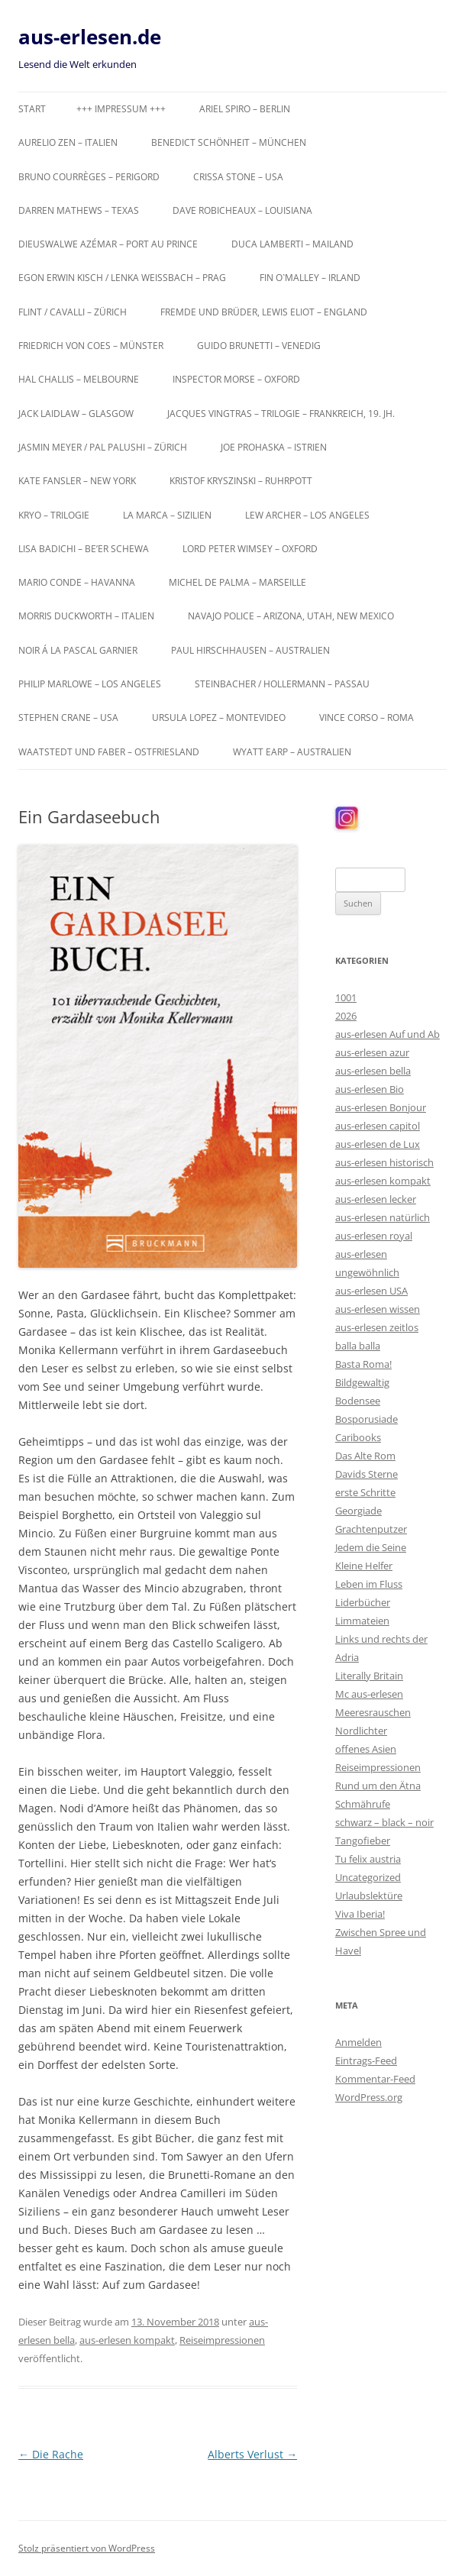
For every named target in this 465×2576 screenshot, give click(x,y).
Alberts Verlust (252, 2454)
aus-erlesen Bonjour (380, 1107)
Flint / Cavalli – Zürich (72, 311)
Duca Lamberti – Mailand (292, 244)
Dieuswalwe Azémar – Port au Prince (108, 244)
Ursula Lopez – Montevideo (219, 717)
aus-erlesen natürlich (382, 1217)
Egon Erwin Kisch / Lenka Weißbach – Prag (122, 277)
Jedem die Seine (370, 1547)
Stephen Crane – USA (68, 717)
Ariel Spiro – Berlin (244, 108)
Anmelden (358, 2042)
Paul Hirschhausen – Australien (250, 650)
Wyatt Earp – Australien (292, 751)
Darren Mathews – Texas (78, 210)
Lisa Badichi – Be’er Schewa (83, 548)
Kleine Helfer (363, 1565)
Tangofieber (362, 1840)
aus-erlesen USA (371, 1291)
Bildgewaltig (362, 1382)
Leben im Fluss (368, 1584)
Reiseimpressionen (222, 2340)
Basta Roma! (363, 1364)
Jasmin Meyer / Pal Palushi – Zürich (102, 447)
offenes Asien (365, 1749)
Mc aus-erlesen (369, 1694)
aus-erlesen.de (89, 36)
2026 (346, 1016)
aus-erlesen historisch (384, 1162)
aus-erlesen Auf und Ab (387, 1034)
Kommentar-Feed (375, 2079)
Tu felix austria (368, 1859)
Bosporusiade (366, 1419)
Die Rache (50, 2454)
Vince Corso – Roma (366, 717)
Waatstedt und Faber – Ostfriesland (108, 751)
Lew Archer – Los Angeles (307, 515)
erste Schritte (365, 1492)
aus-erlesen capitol (377, 1126)
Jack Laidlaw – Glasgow (76, 413)
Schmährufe (362, 1804)
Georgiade (358, 1510)
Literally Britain (369, 1675)
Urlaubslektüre (368, 1895)
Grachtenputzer (371, 1529)
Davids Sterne (366, 1474)
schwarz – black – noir (384, 1822)
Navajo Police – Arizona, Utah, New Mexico (291, 615)
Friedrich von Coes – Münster (90, 345)
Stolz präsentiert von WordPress (86, 2548)
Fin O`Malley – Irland (310, 277)
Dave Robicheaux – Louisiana (242, 210)
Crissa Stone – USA (238, 176)
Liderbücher (362, 1602)
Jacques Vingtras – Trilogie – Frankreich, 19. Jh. (281, 413)
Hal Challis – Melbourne (78, 379)
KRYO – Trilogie (53, 515)
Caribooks (358, 1437)
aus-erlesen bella (373, 1071)
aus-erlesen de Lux (377, 1144)
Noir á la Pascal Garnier (77, 650)
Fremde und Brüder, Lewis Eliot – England (263, 311)
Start (32, 108)
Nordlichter (361, 1730)
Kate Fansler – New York (77, 480)
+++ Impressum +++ (121, 108)
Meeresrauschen (373, 1712)
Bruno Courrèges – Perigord (89, 176)
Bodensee (357, 1401)
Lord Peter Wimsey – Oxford (250, 548)
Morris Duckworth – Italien (86, 615)
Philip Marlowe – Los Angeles (89, 683)
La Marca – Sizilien (167, 515)
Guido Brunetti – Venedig (259, 345)
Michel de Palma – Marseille (237, 582)
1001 (346, 997)
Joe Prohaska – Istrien (274, 447)
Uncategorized (368, 1877)
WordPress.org (368, 2097)
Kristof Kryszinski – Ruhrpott (241, 480)
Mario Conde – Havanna (76, 582)
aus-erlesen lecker (375, 1199)
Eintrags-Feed (366, 2060)
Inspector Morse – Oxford (236, 379)
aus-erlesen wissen (377, 1309)
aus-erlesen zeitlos (376, 1327)
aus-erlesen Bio (369, 1089)
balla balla (357, 1346)
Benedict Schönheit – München (228, 142)
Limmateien (362, 1620)
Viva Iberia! (360, 1914)
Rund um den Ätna (378, 1785)
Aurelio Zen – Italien (68, 142)
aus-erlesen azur (372, 1052)
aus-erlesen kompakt (127, 2340)
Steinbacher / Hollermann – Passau (282, 683)
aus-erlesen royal (373, 1236)
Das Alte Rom (365, 1456)
